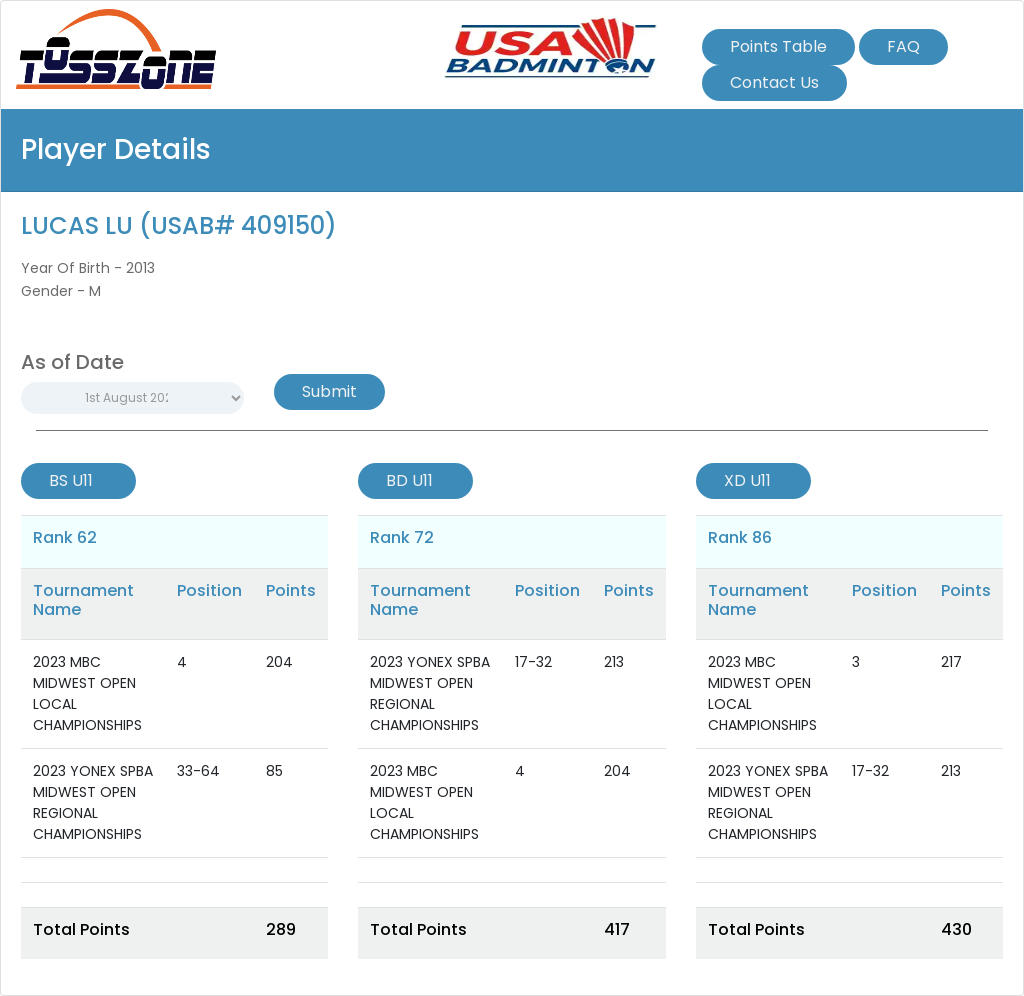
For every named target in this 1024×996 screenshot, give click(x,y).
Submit (329, 391)
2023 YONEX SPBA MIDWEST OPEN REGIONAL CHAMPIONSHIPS (93, 802)
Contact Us (774, 82)
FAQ (903, 46)
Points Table (778, 46)
